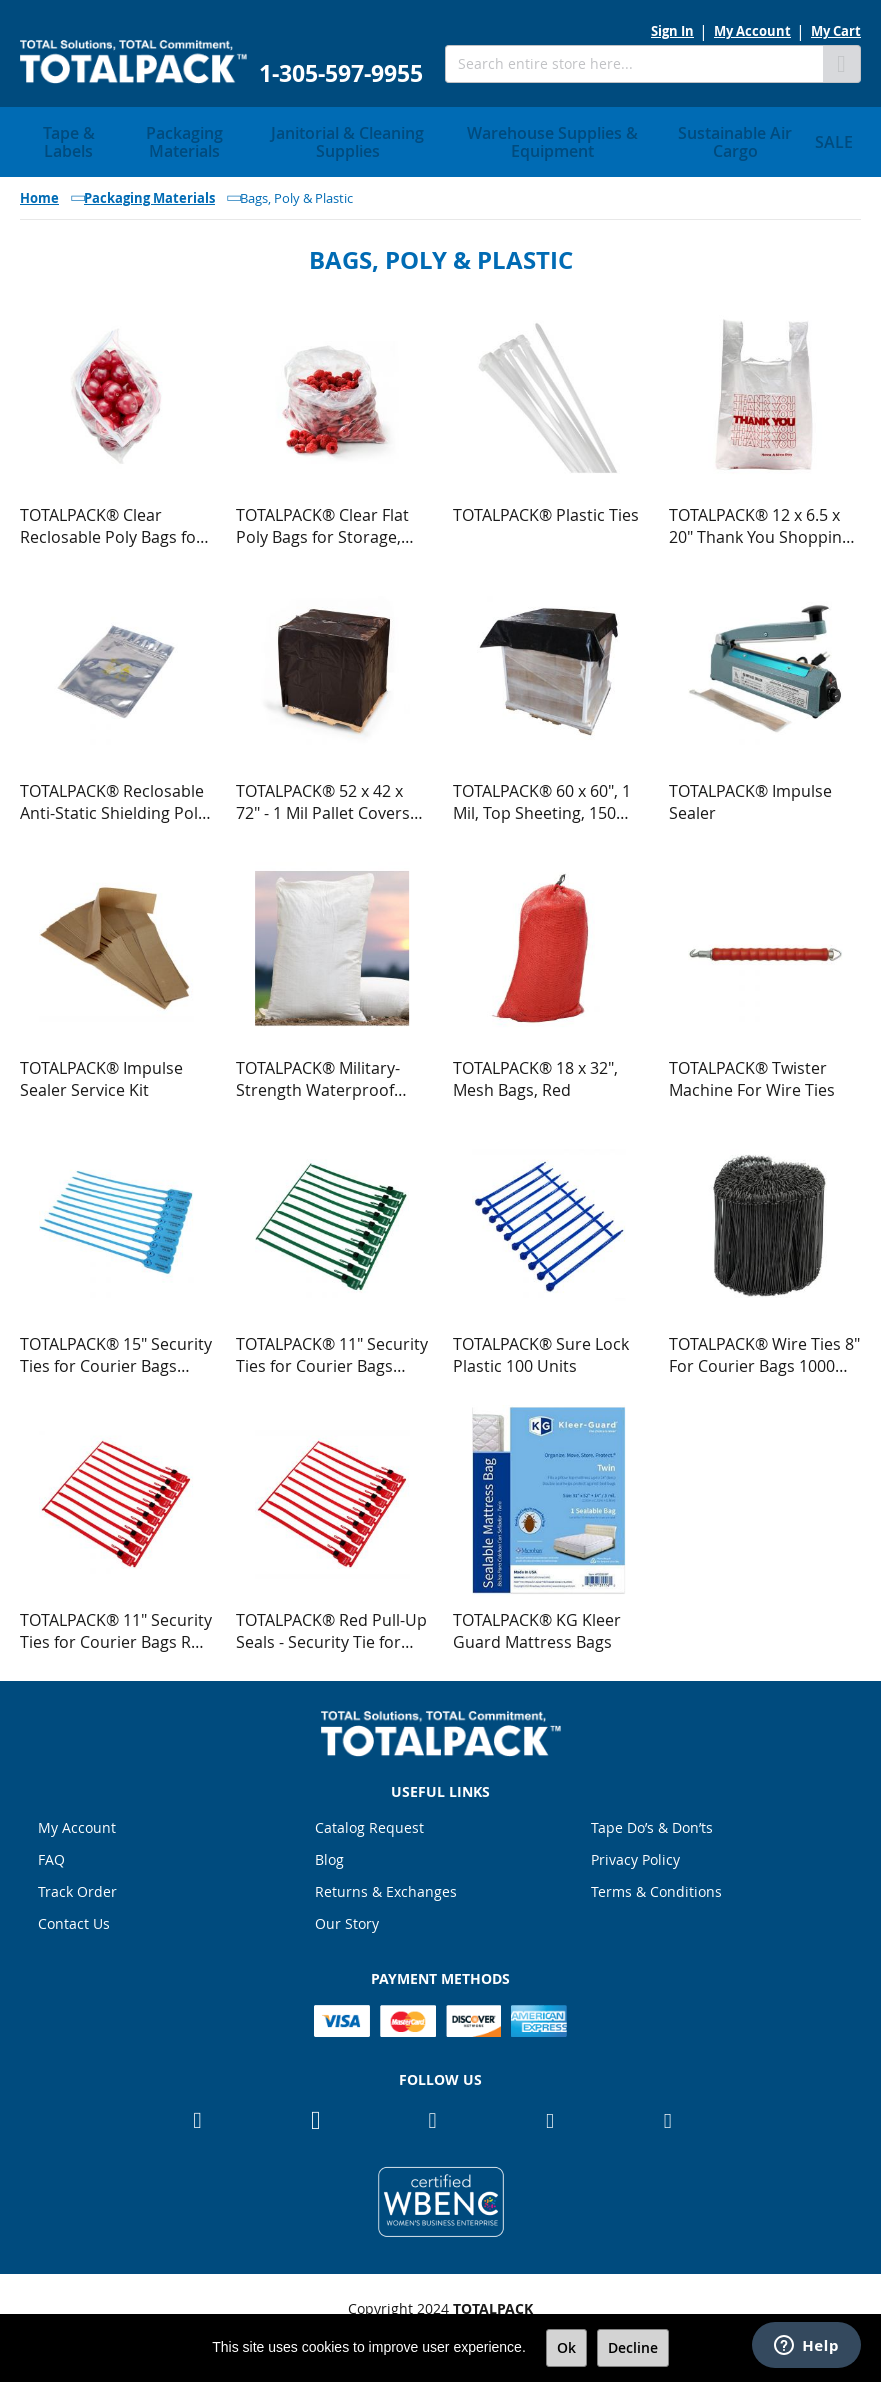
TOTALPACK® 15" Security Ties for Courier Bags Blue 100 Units (116, 1349)
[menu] (440, 139)
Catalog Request (369, 1822)
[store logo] (133, 62)
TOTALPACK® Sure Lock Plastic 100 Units (541, 1349)
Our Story (347, 1918)
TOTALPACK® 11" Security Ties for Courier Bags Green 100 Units (332, 1349)
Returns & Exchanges (386, 1886)
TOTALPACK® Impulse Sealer (750, 796)
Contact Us (74, 1918)
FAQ (51, 1854)
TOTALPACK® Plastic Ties (546, 509)
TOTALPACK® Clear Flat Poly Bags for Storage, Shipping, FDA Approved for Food (327, 520)
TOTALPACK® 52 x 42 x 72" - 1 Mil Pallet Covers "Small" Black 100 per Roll (330, 796)
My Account (752, 31)
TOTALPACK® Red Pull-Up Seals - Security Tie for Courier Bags (331, 1625)
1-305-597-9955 (341, 73)
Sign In (672, 31)
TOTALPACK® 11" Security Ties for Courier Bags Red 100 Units (116, 1625)
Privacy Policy (635, 1854)
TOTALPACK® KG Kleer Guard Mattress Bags (537, 1625)
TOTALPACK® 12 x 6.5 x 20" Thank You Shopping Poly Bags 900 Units (760, 520)
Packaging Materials (149, 192)
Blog (329, 1854)
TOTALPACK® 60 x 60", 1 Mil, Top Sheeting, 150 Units (542, 796)
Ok (566, 2347)
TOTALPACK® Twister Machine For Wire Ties (752, 1073)
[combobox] (634, 64)
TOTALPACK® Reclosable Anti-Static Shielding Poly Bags (113, 796)
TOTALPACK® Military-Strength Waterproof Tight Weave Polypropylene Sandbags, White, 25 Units (331, 1073)
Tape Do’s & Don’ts (652, 1822)
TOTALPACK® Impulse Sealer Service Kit (101, 1073)
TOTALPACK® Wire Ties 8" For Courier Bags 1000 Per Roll (764, 1349)
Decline (633, 2347)
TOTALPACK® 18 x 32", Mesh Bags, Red (535, 1073)
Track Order (77, 1886)
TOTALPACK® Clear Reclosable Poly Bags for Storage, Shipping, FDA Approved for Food (111, 520)
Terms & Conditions (656, 1886)
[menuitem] (69, 139)
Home (39, 192)
